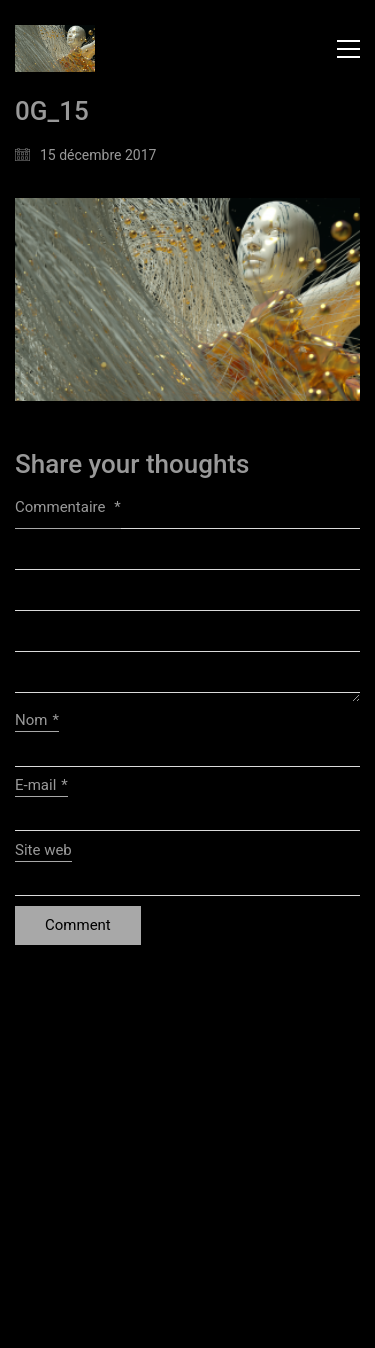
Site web (43, 850)
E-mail (41, 786)
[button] (348, 49)
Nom (37, 721)
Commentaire (68, 507)
